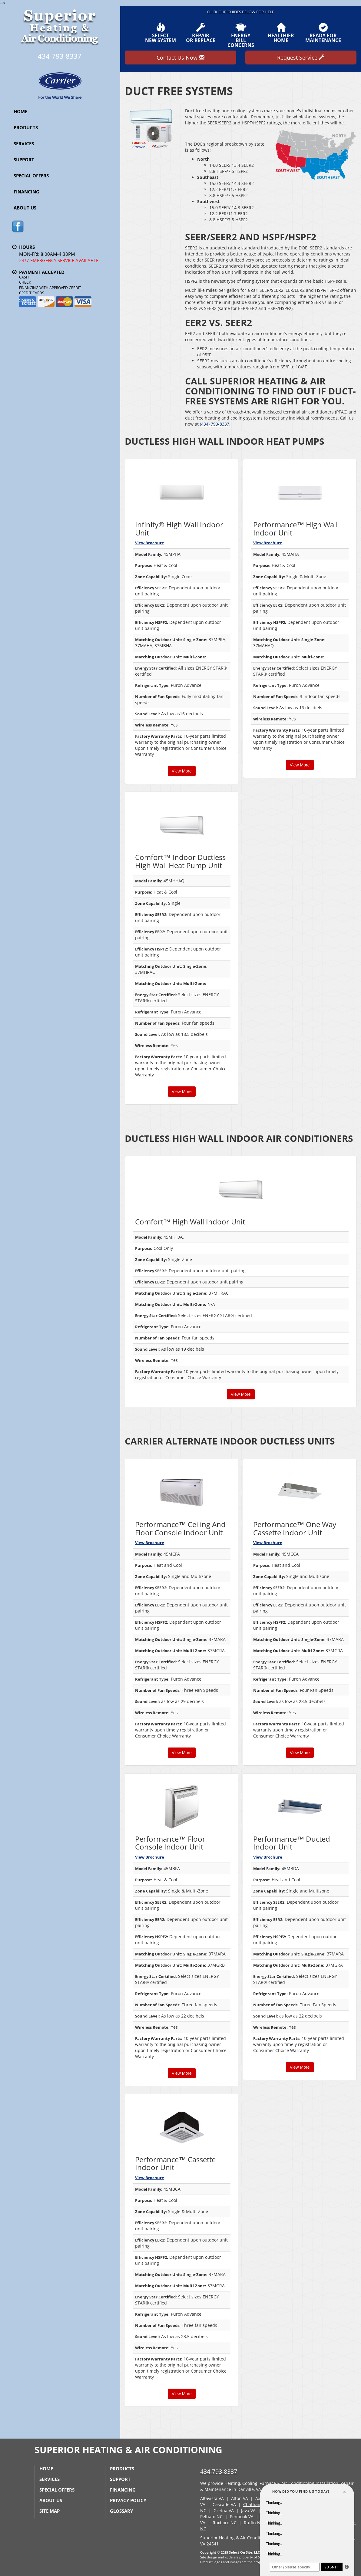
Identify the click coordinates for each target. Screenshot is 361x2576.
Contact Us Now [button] (180, 57)
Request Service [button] (300, 57)
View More (182, 771)
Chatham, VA (256, 2504)
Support (24, 159)
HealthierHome (281, 33)
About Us (25, 208)
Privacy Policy (128, 2500)
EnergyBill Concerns (240, 35)
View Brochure (149, 542)
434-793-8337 (218, 2471)
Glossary (121, 2511)
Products (26, 127)
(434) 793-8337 (214, 424)
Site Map (49, 2511)
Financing (26, 192)
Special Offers (31, 176)
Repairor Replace (200, 33)
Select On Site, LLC (244, 2552)
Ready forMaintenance (323, 33)
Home (20, 111)
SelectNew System (160, 33)
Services (24, 143)
